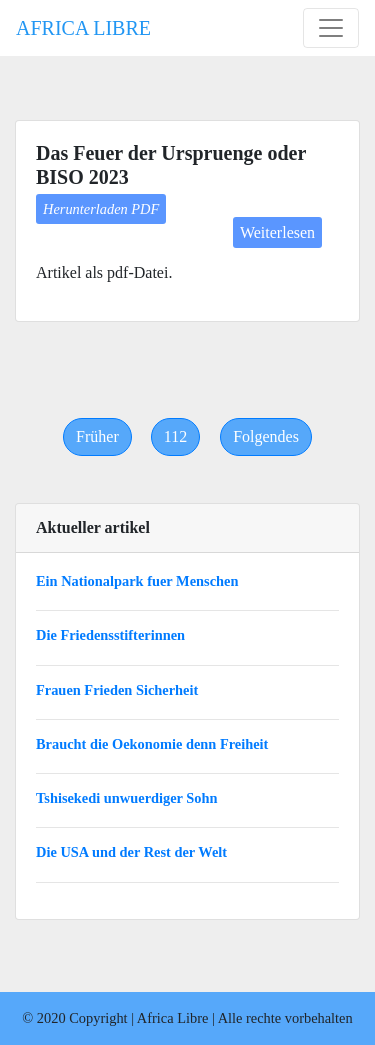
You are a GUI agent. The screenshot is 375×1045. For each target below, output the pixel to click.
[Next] (266, 437)
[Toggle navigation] (331, 28)
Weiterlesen (277, 232)
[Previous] (97, 437)
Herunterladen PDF (101, 209)
